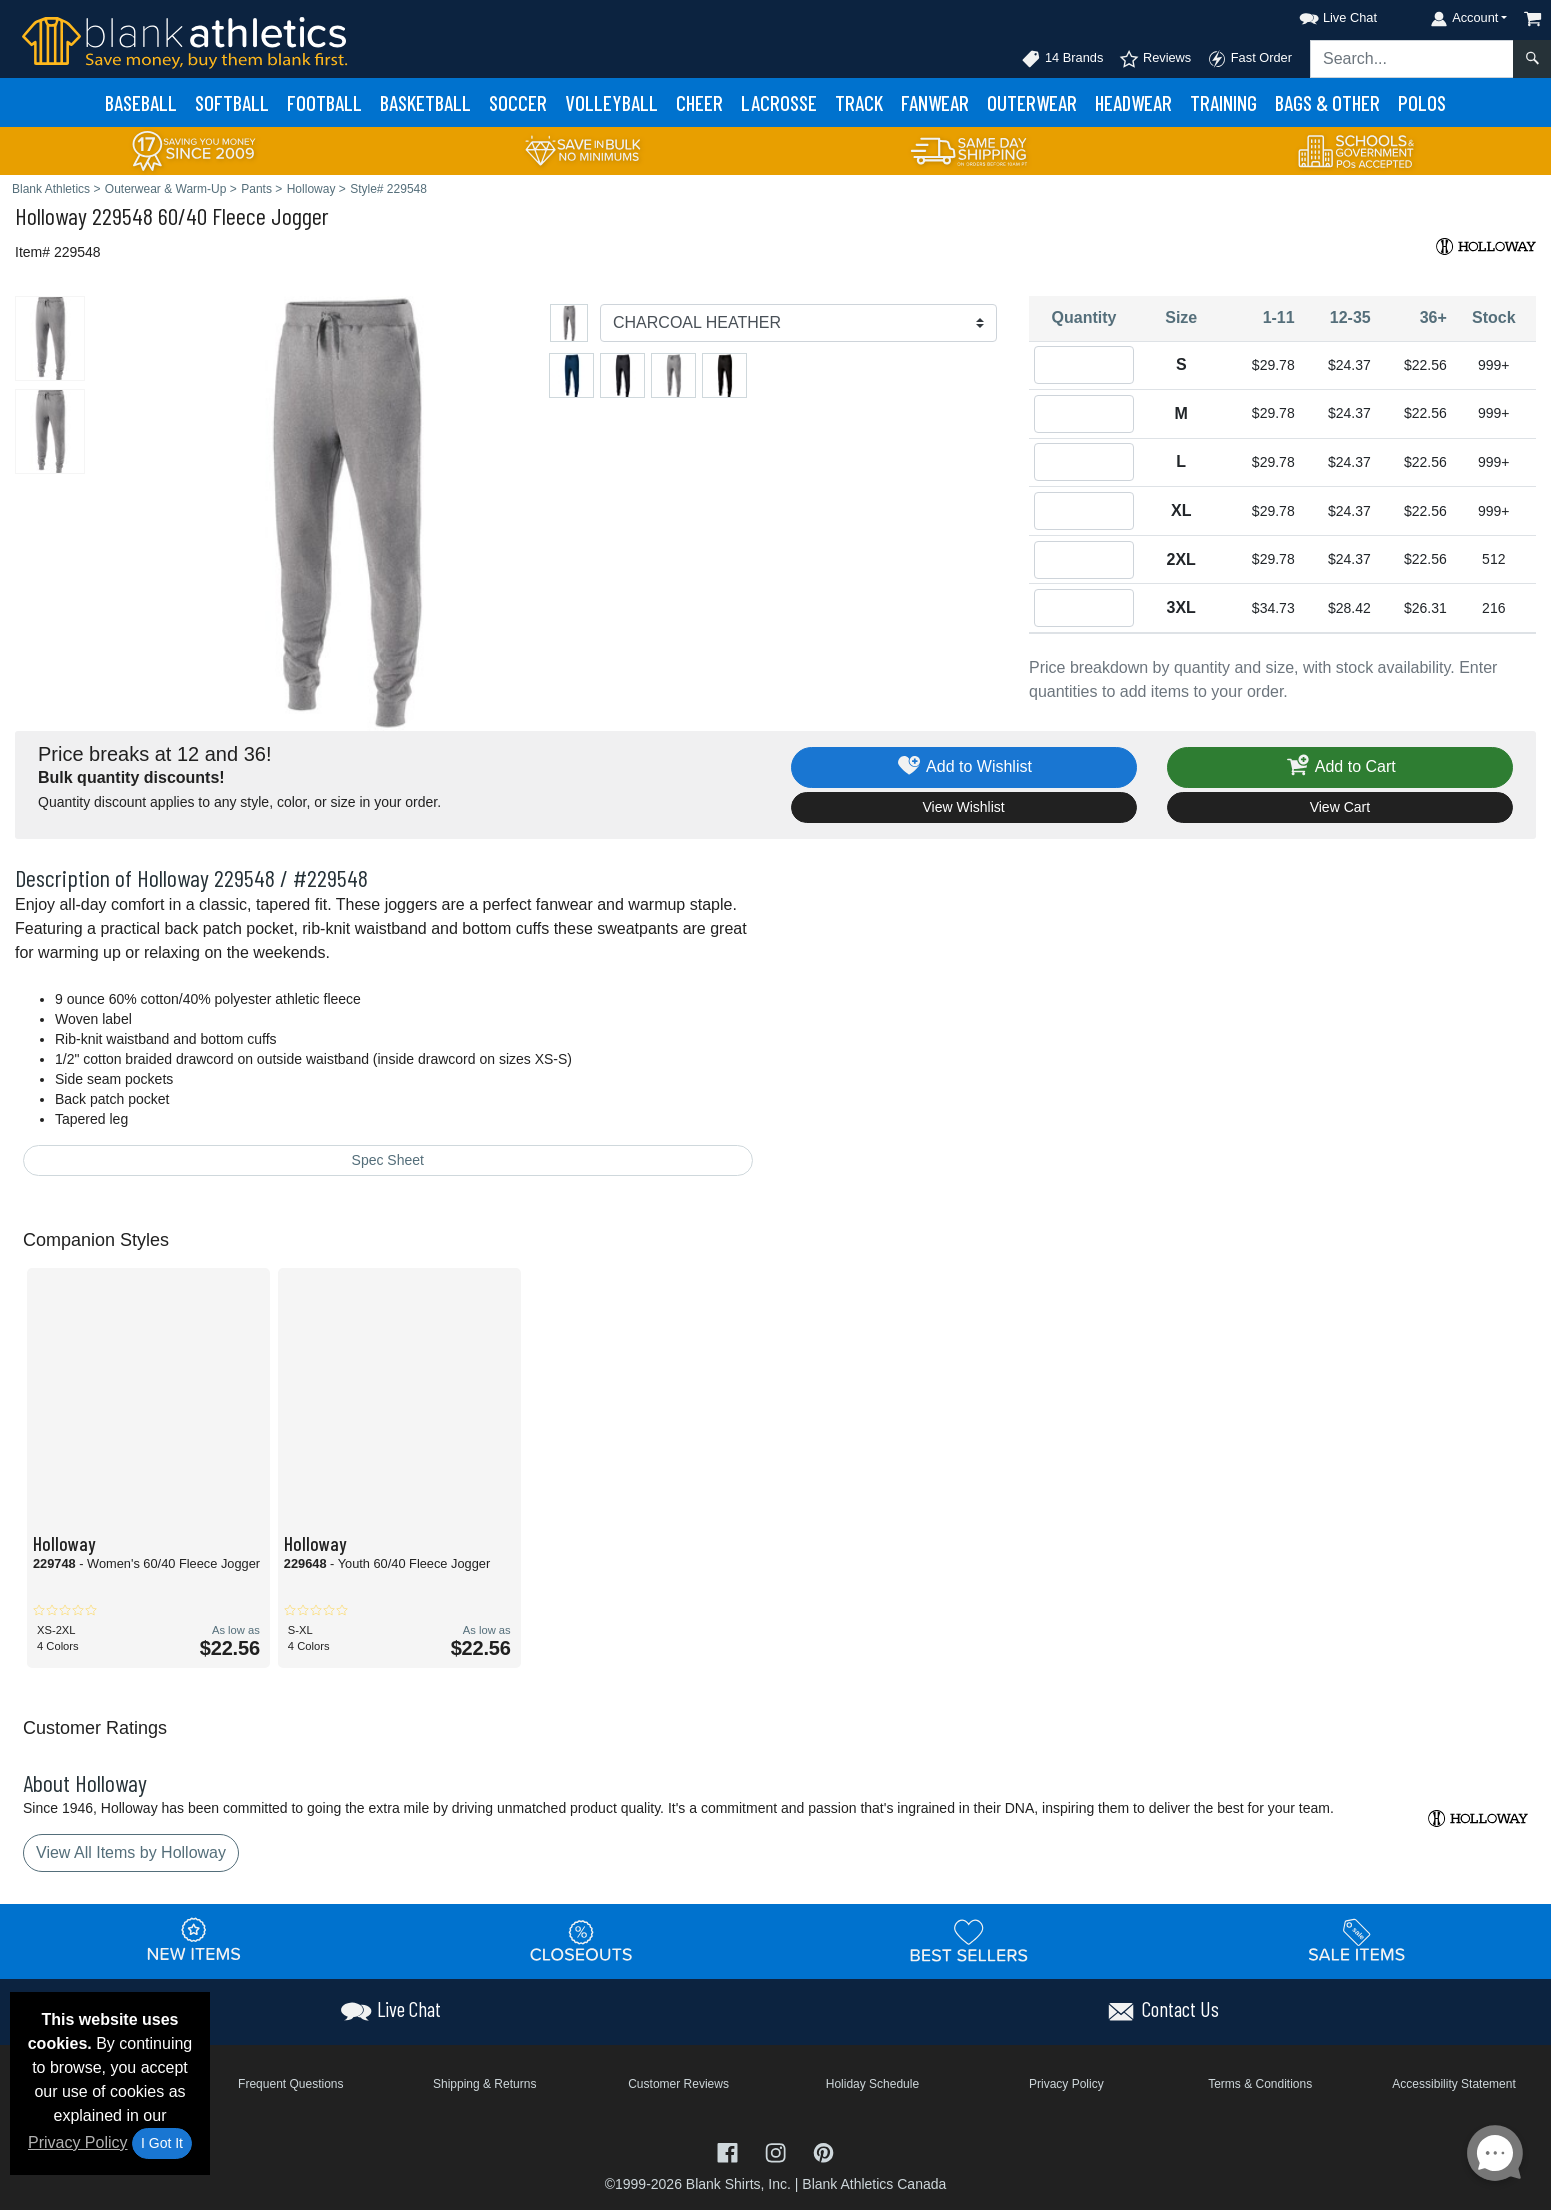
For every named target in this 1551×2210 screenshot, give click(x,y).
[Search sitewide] (1412, 59)
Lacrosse (779, 102)
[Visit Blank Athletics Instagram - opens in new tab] (778, 2151)
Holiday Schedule (872, 2084)
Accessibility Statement (1453, 2084)
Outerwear (1032, 102)
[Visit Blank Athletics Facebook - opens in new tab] (730, 2151)
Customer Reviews (678, 2084)
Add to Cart (1340, 767)
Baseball (141, 102)
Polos (1422, 102)
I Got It (162, 2143)
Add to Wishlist (963, 767)
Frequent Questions (290, 2084)
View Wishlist (964, 807)
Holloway (51, 215)
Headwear (1133, 102)
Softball (232, 102)
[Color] (798, 323)
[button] (1320, 14)
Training (1223, 102)
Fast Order (1249, 59)
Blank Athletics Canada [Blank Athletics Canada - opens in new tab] (874, 2184)
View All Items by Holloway (131, 1852)
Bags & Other (1327, 102)
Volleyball (611, 102)
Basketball (425, 102)
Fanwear (935, 102)
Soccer (518, 102)
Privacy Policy (78, 2142)
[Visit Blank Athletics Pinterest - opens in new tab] (823, 2151)
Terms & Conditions (1260, 2084)
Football (324, 102)
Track (859, 102)
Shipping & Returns (484, 2084)
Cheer (699, 102)
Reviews (1155, 59)
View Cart (1340, 807)
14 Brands (1062, 59)
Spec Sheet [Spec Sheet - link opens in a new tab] (388, 1160)
